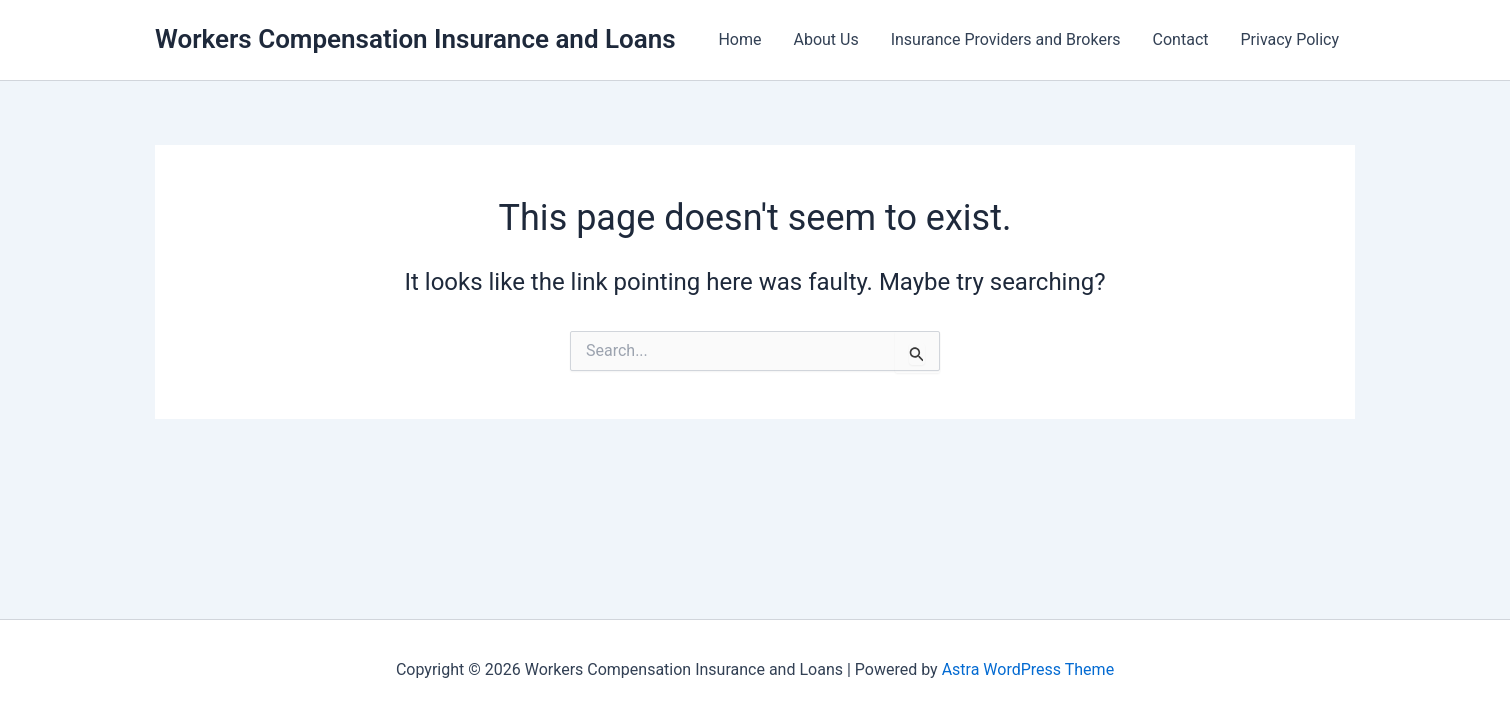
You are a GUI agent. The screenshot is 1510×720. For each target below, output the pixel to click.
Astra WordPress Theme (1028, 669)
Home (739, 39)
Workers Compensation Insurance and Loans (415, 39)
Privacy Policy (1290, 39)
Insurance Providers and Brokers (1006, 39)
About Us (825, 39)
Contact (1181, 39)
